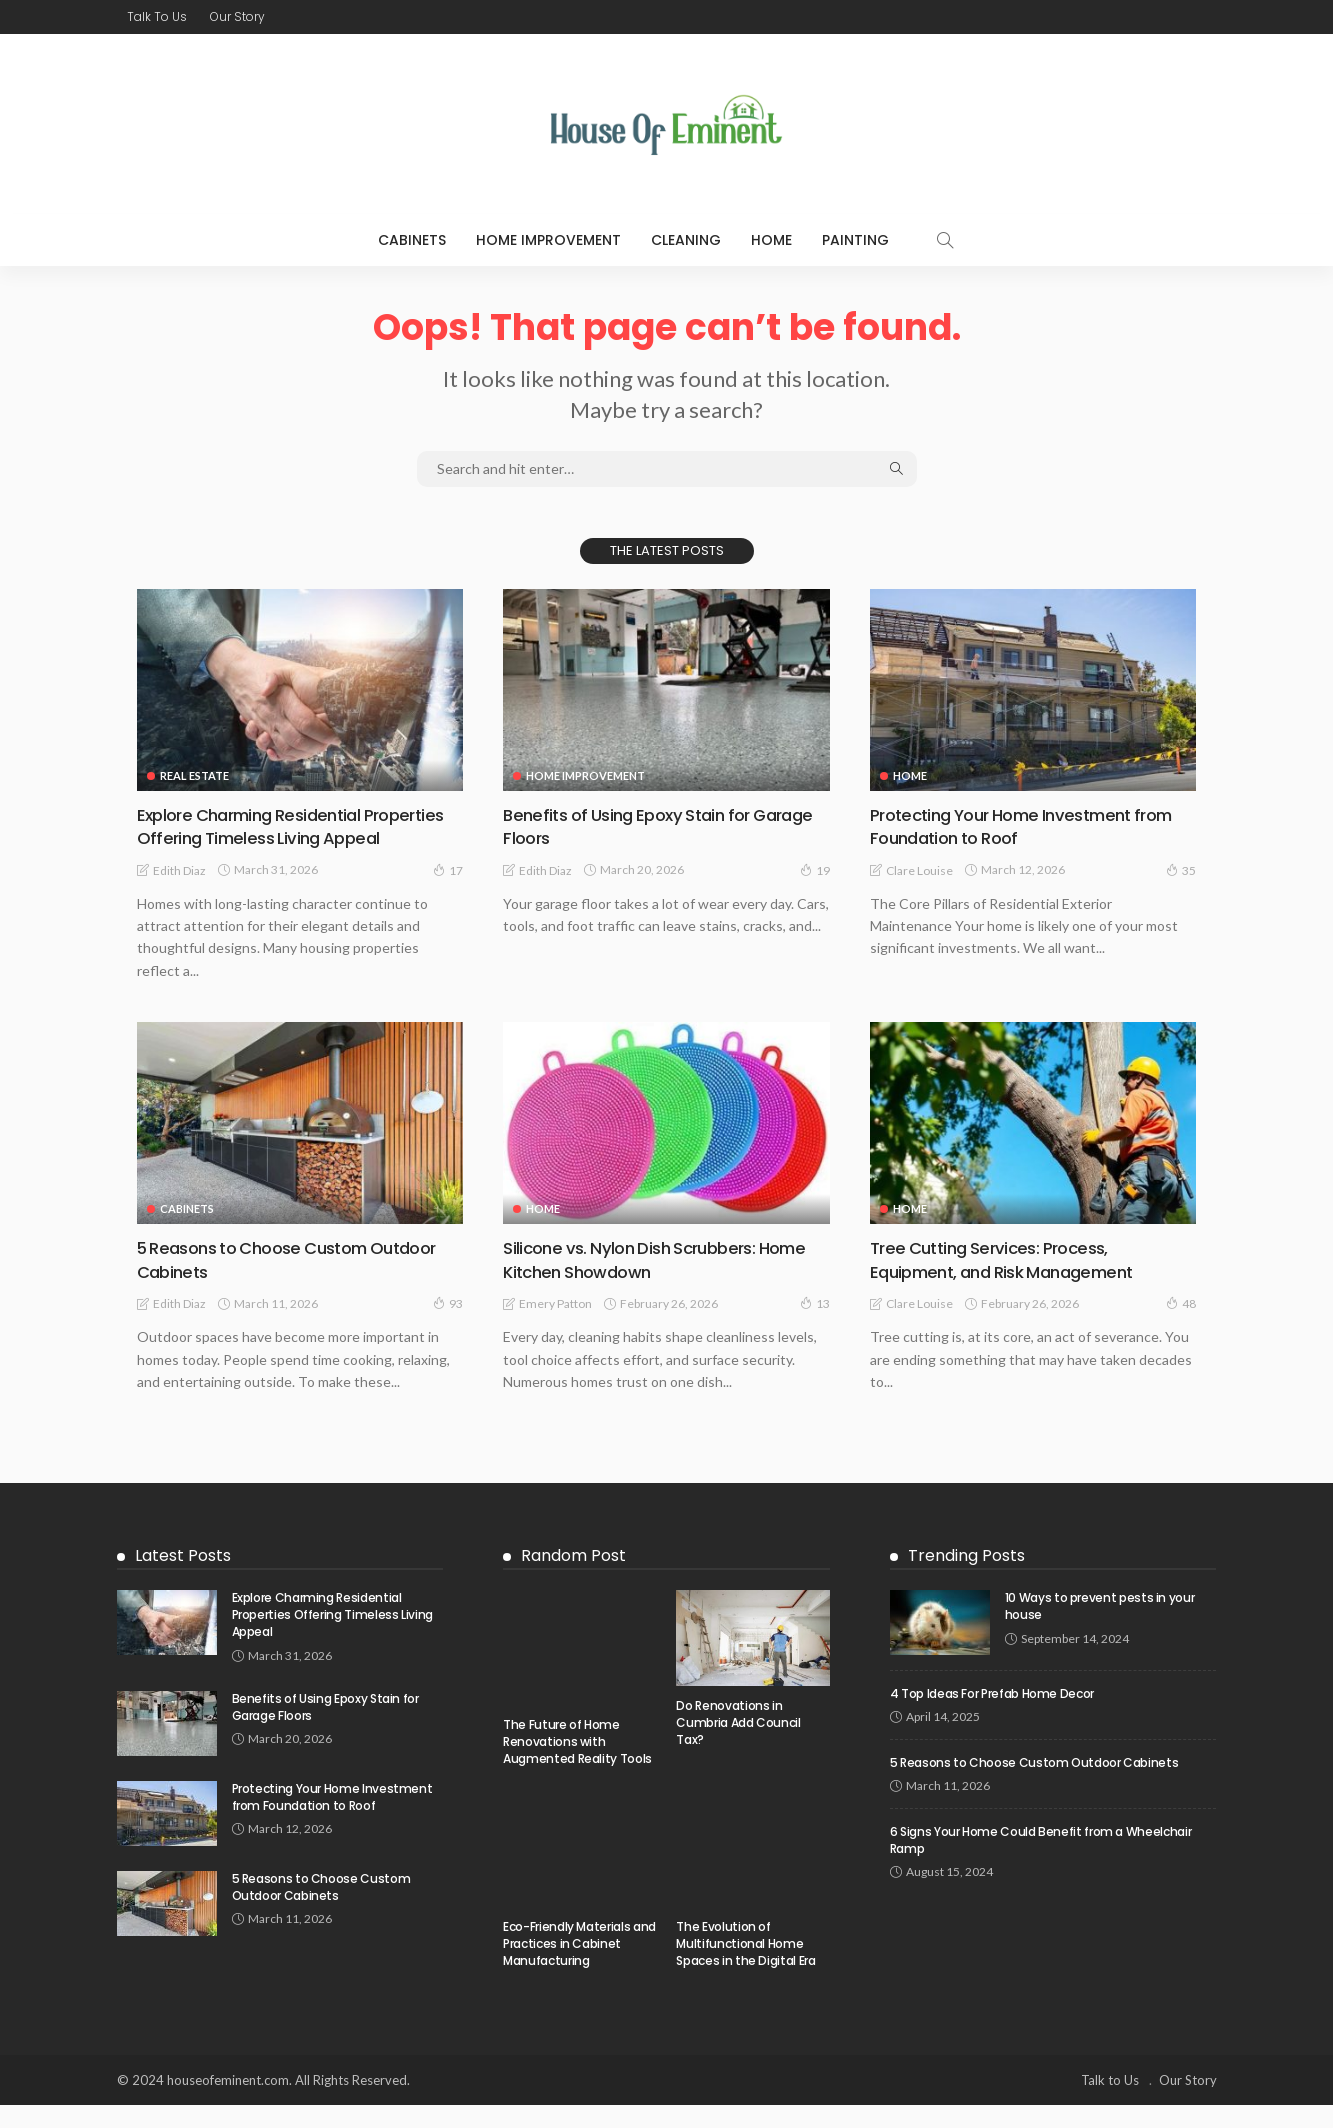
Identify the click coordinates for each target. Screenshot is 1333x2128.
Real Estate (194, 775)
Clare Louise (919, 869)
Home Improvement (548, 240)
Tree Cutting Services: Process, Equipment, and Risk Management (1011, 1282)
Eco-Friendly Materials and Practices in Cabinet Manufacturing (579, 1966)
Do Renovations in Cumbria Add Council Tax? (738, 1745)
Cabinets (412, 240)
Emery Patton (555, 1326)
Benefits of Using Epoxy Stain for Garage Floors (634, 826)
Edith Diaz (179, 893)
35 (1181, 870)
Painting (855, 240)
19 (815, 870)
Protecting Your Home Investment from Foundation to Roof (1033, 826)
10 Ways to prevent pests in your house (1099, 1629)
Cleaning (686, 240)
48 (1181, 1326)
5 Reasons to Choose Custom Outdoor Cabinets (300, 1282)
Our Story (237, 16)
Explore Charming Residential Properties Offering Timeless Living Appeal (278, 838)
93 (448, 1326)
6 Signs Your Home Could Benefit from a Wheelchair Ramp (1040, 1863)
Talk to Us (157, 16)
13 (815, 1326)
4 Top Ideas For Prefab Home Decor (992, 1716)
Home (771, 240)
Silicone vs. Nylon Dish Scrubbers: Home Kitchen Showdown (663, 1282)
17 (448, 893)
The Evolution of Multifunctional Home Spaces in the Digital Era (745, 1966)
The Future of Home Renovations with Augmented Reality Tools (577, 1764)
